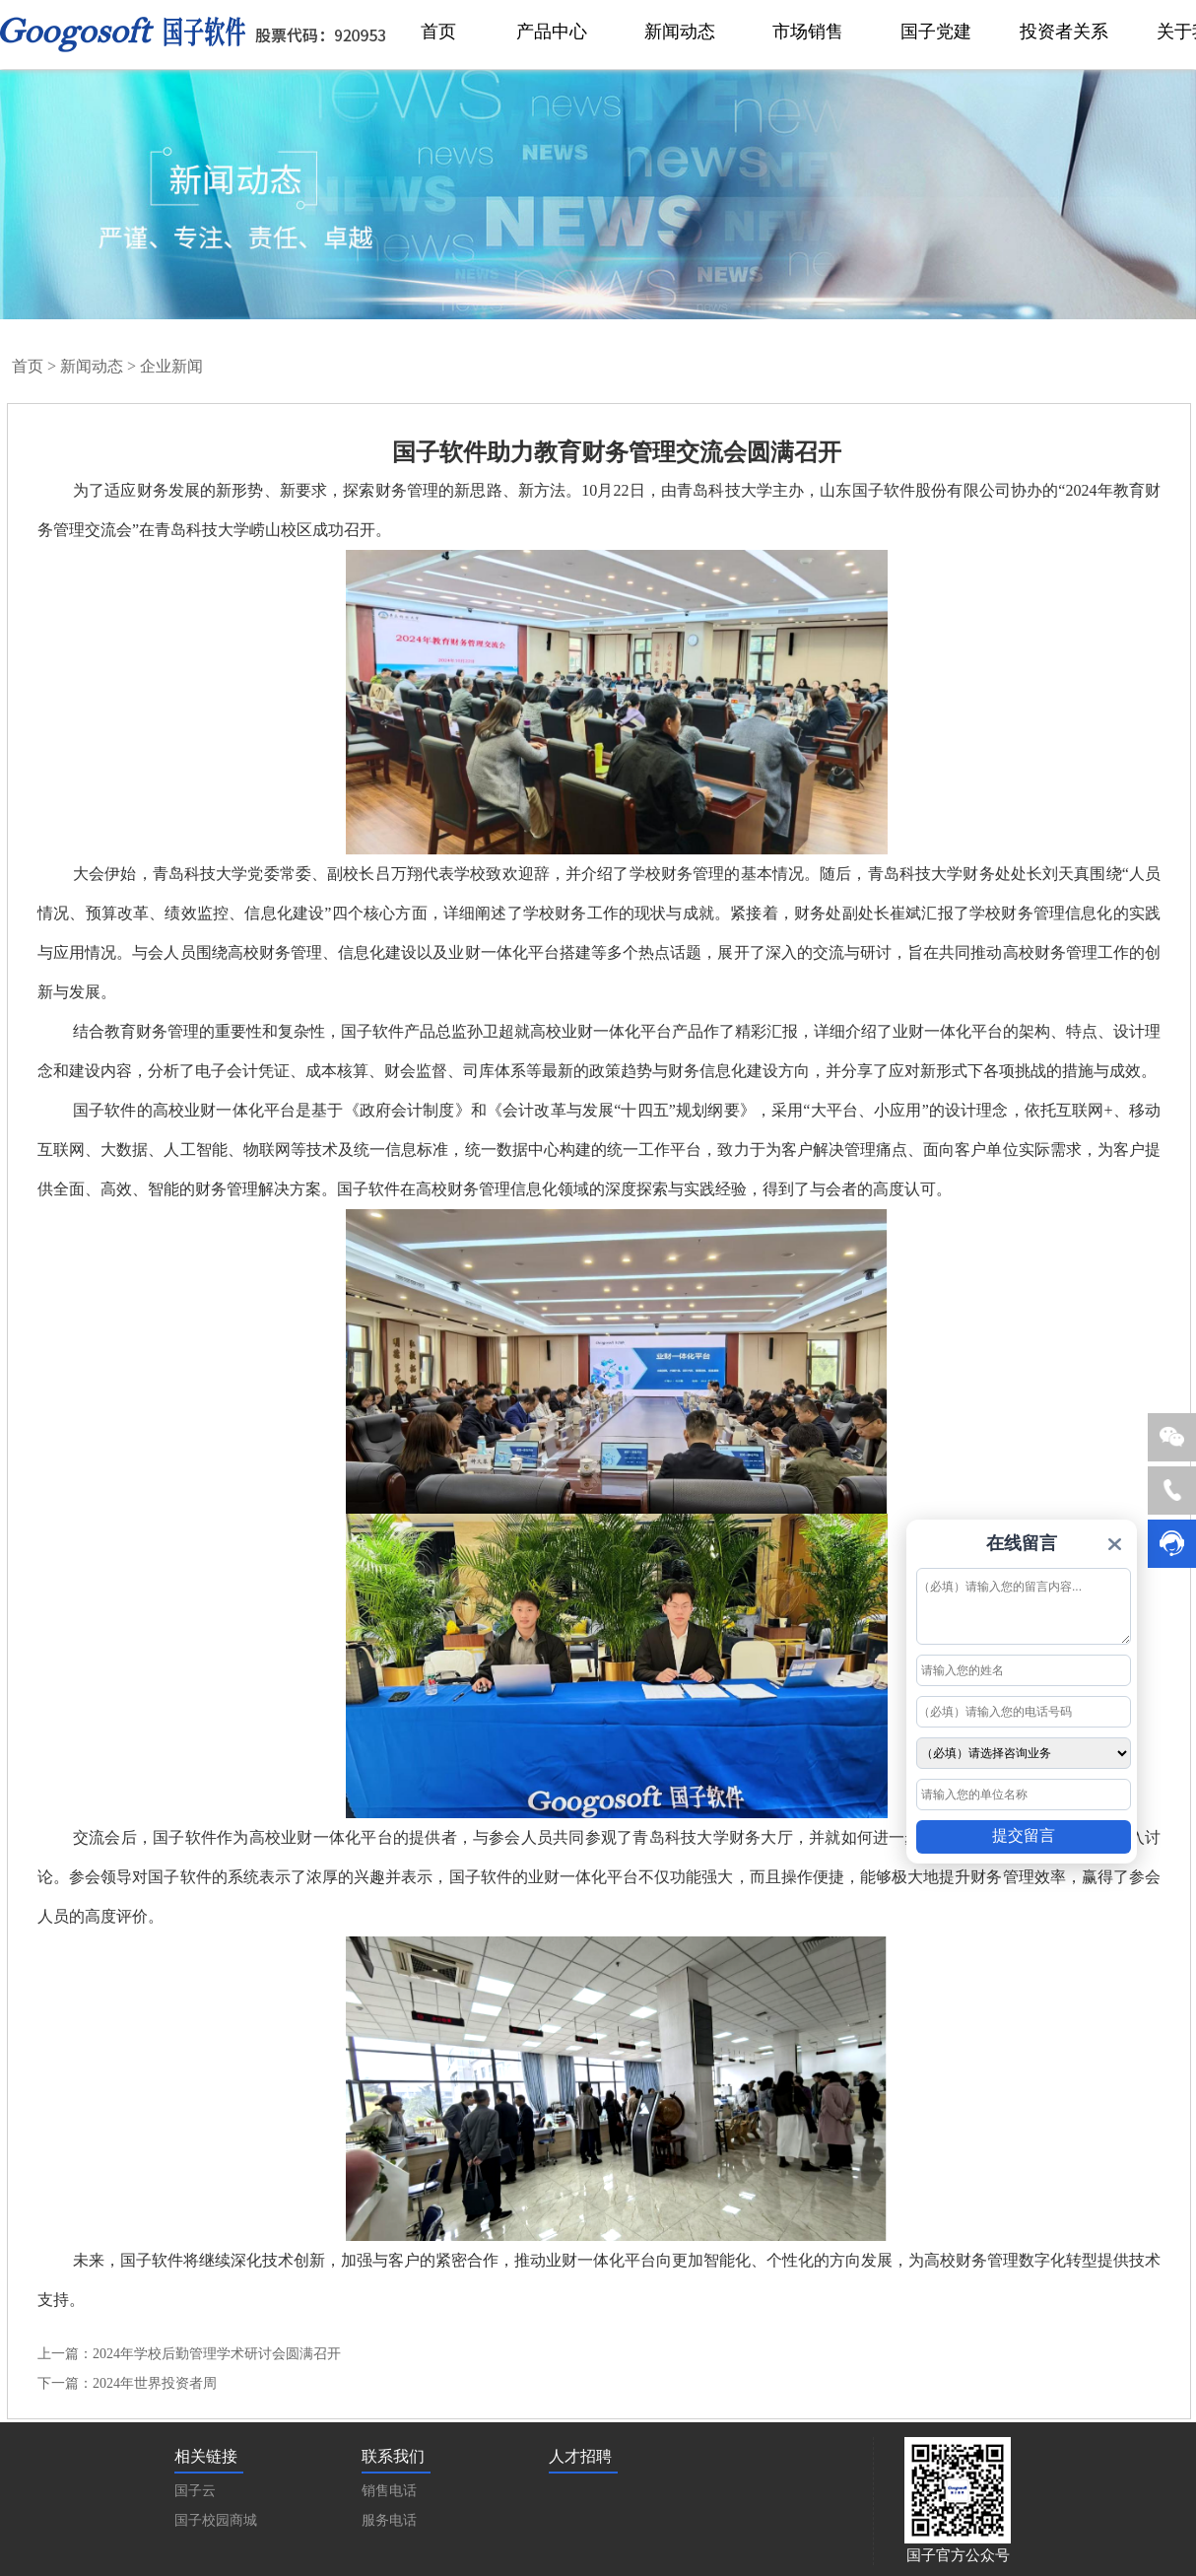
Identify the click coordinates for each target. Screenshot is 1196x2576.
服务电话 (389, 2520)
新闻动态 (91, 366)
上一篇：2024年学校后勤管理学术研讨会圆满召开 (189, 2353)
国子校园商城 (215, 2520)
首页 (27, 366)
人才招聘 (580, 2456)
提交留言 (1023, 1835)
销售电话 (389, 2490)
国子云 (195, 2490)
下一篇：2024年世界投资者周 (127, 2383)
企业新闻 (171, 366)
